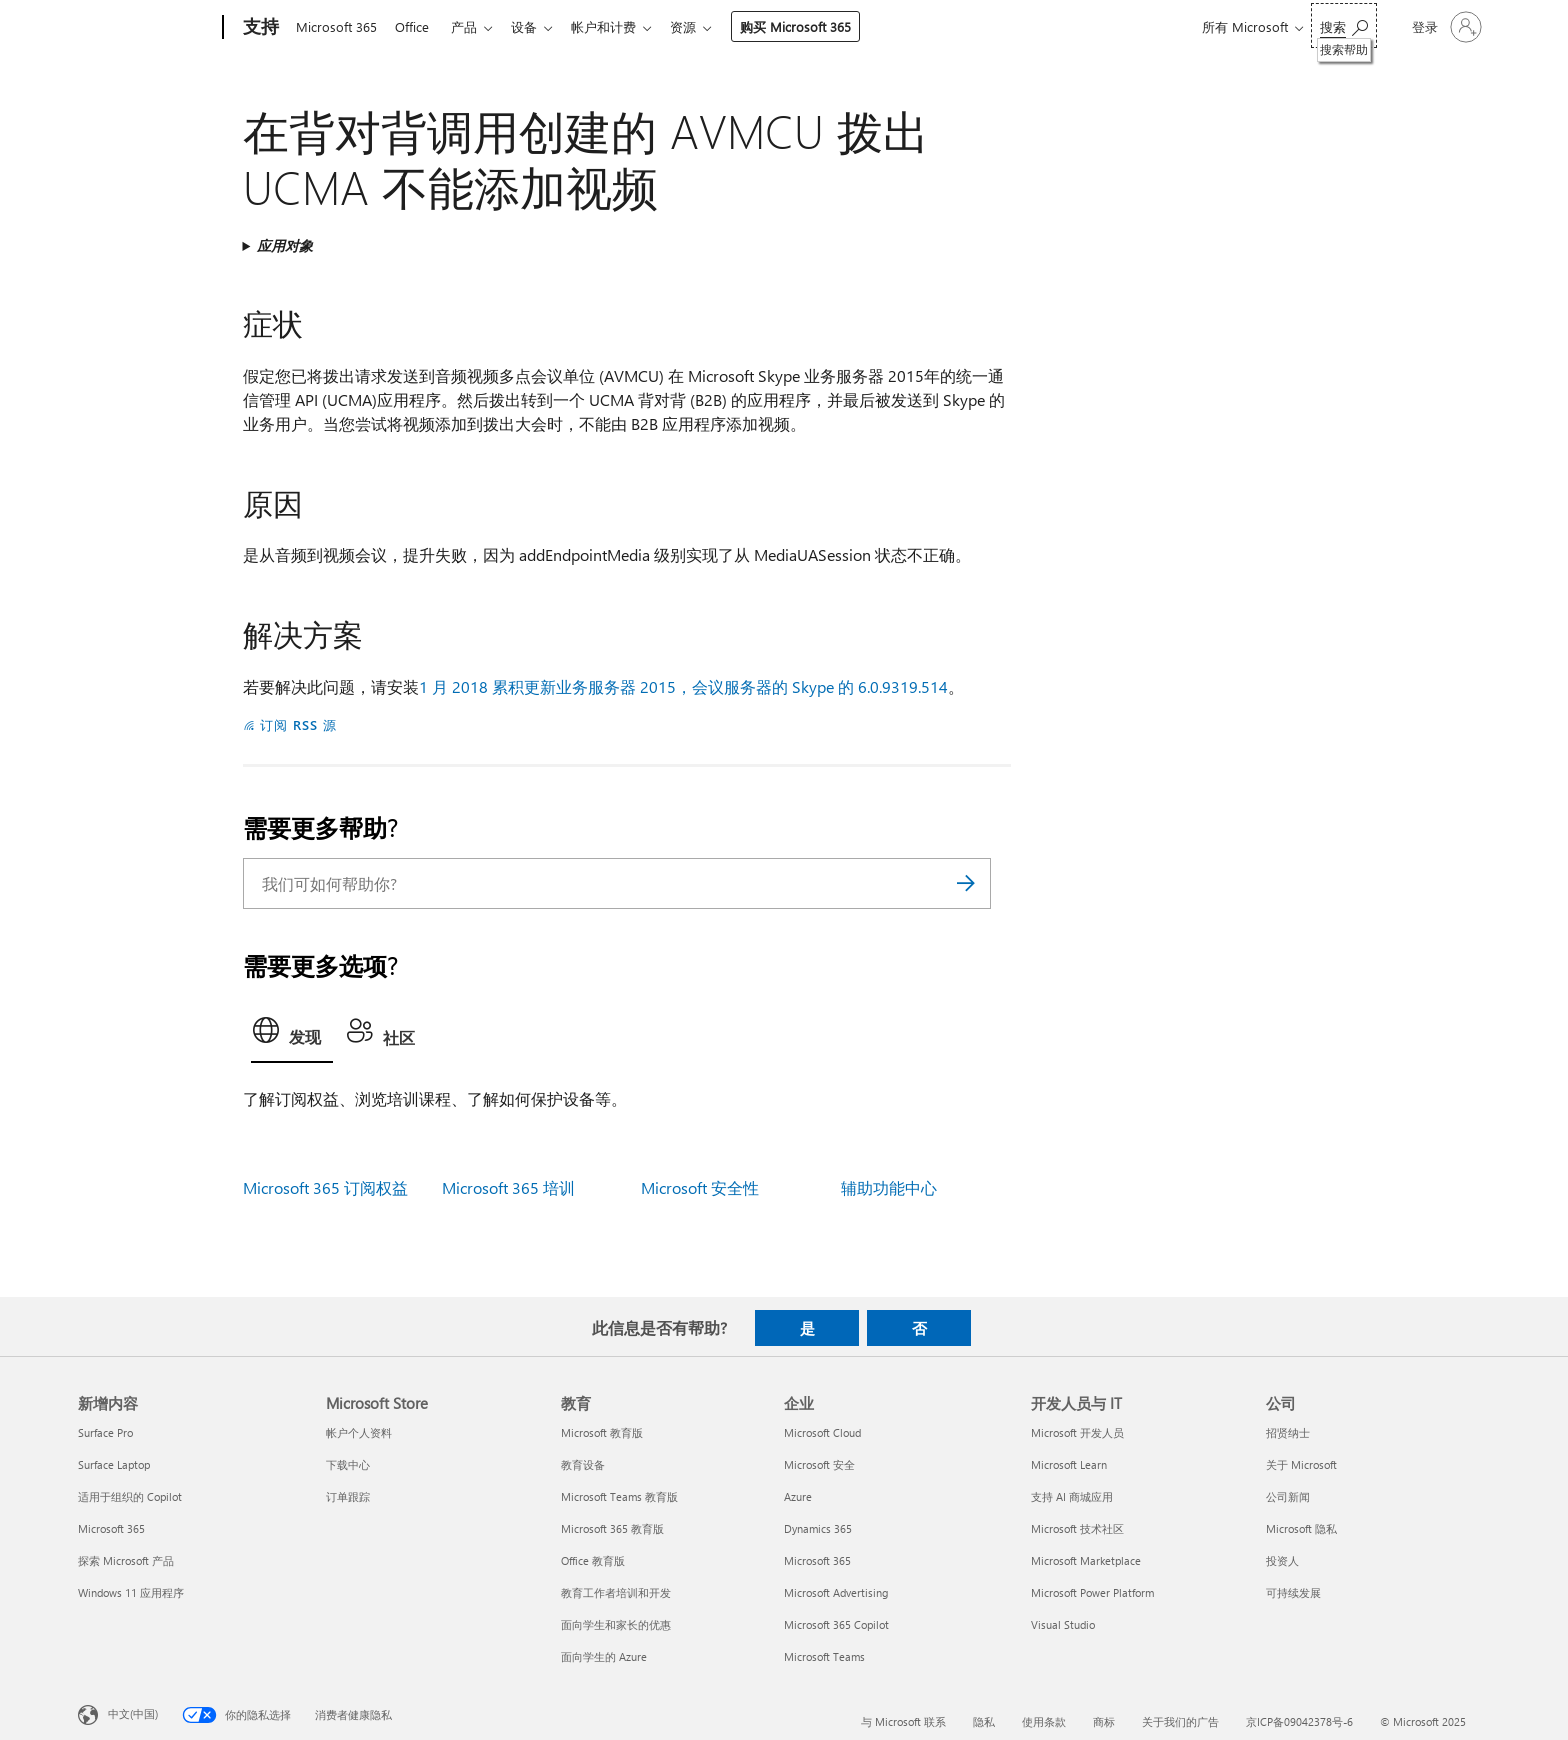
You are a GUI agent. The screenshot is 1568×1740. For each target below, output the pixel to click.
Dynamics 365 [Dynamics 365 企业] (818, 1528)
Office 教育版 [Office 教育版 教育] (593, 1560)
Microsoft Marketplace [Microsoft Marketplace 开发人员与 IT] (1086, 1560)
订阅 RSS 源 (298, 724)
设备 (536, 26)
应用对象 (285, 245)
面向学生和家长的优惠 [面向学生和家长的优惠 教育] (616, 1624)
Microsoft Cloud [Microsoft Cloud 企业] (822, 1432)
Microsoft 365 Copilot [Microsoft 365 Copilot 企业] (836, 1624)
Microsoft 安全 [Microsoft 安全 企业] (819, 1464)
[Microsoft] (146, 28)
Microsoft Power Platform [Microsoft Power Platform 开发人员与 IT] (1092, 1592)
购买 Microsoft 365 (815, 26)
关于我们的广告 (1180, 1721)
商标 (1104, 1721)
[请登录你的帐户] (1445, 27)
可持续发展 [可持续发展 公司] (1293, 1592)
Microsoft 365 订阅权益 (325, 1187)
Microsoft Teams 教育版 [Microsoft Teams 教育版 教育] (619, 1496)
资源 (703, 26)
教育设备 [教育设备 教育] (583, 1464)
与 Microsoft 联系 (903, 1721)
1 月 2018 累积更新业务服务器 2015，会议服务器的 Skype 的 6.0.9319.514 (683, 686)
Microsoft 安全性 (700, 1187)
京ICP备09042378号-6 (1299, 1721)
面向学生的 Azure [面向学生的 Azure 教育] (604, 1656)
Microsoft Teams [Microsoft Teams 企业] (824, 1656)
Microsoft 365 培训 (508, 1187)
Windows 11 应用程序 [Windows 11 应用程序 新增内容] (131, 1592)
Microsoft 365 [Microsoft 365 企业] (817, 1560)
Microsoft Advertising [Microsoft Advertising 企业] (836, 1592)
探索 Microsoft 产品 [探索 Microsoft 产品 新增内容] (126, 1560)
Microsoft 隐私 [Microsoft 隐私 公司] (1301, 1528)
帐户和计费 (619, 26)
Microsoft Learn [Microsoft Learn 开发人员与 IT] (1069, 1464)
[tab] (292, 1036)
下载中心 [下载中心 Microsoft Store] (348, 1464)
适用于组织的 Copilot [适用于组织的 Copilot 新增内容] (130, 1496)
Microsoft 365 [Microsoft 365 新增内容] (111, 1528)
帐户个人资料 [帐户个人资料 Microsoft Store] (359, 1432)
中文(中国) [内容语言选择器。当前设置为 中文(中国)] (133, 1713)
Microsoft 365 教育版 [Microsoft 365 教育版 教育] (612, 1528)
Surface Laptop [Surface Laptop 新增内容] (114, 1464)
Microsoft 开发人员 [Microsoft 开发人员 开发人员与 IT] (1077, 1432)
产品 (472, 26)
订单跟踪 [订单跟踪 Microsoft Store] (348, 1496)
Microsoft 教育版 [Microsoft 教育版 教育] (602, 1432)
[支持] (259, 28)
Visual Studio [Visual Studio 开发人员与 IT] (1063, 1624)
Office (416, 26)
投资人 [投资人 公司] (1282, 1560)
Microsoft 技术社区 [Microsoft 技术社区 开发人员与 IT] (1077, 1528)
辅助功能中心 (889, 1187)
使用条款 (1044, 1721)
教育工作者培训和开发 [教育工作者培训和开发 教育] (616, 1592)
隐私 (984, 1721)
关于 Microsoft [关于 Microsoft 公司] (1301, 1464)
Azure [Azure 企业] (798, 1496)
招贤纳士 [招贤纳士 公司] (1288, 1432)
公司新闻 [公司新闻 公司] (1288, 1496)
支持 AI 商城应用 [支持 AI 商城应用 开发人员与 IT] (1072, 1496)
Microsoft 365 (336, 26)
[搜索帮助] (1344, 25)
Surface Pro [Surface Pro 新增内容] (105, 1432)
